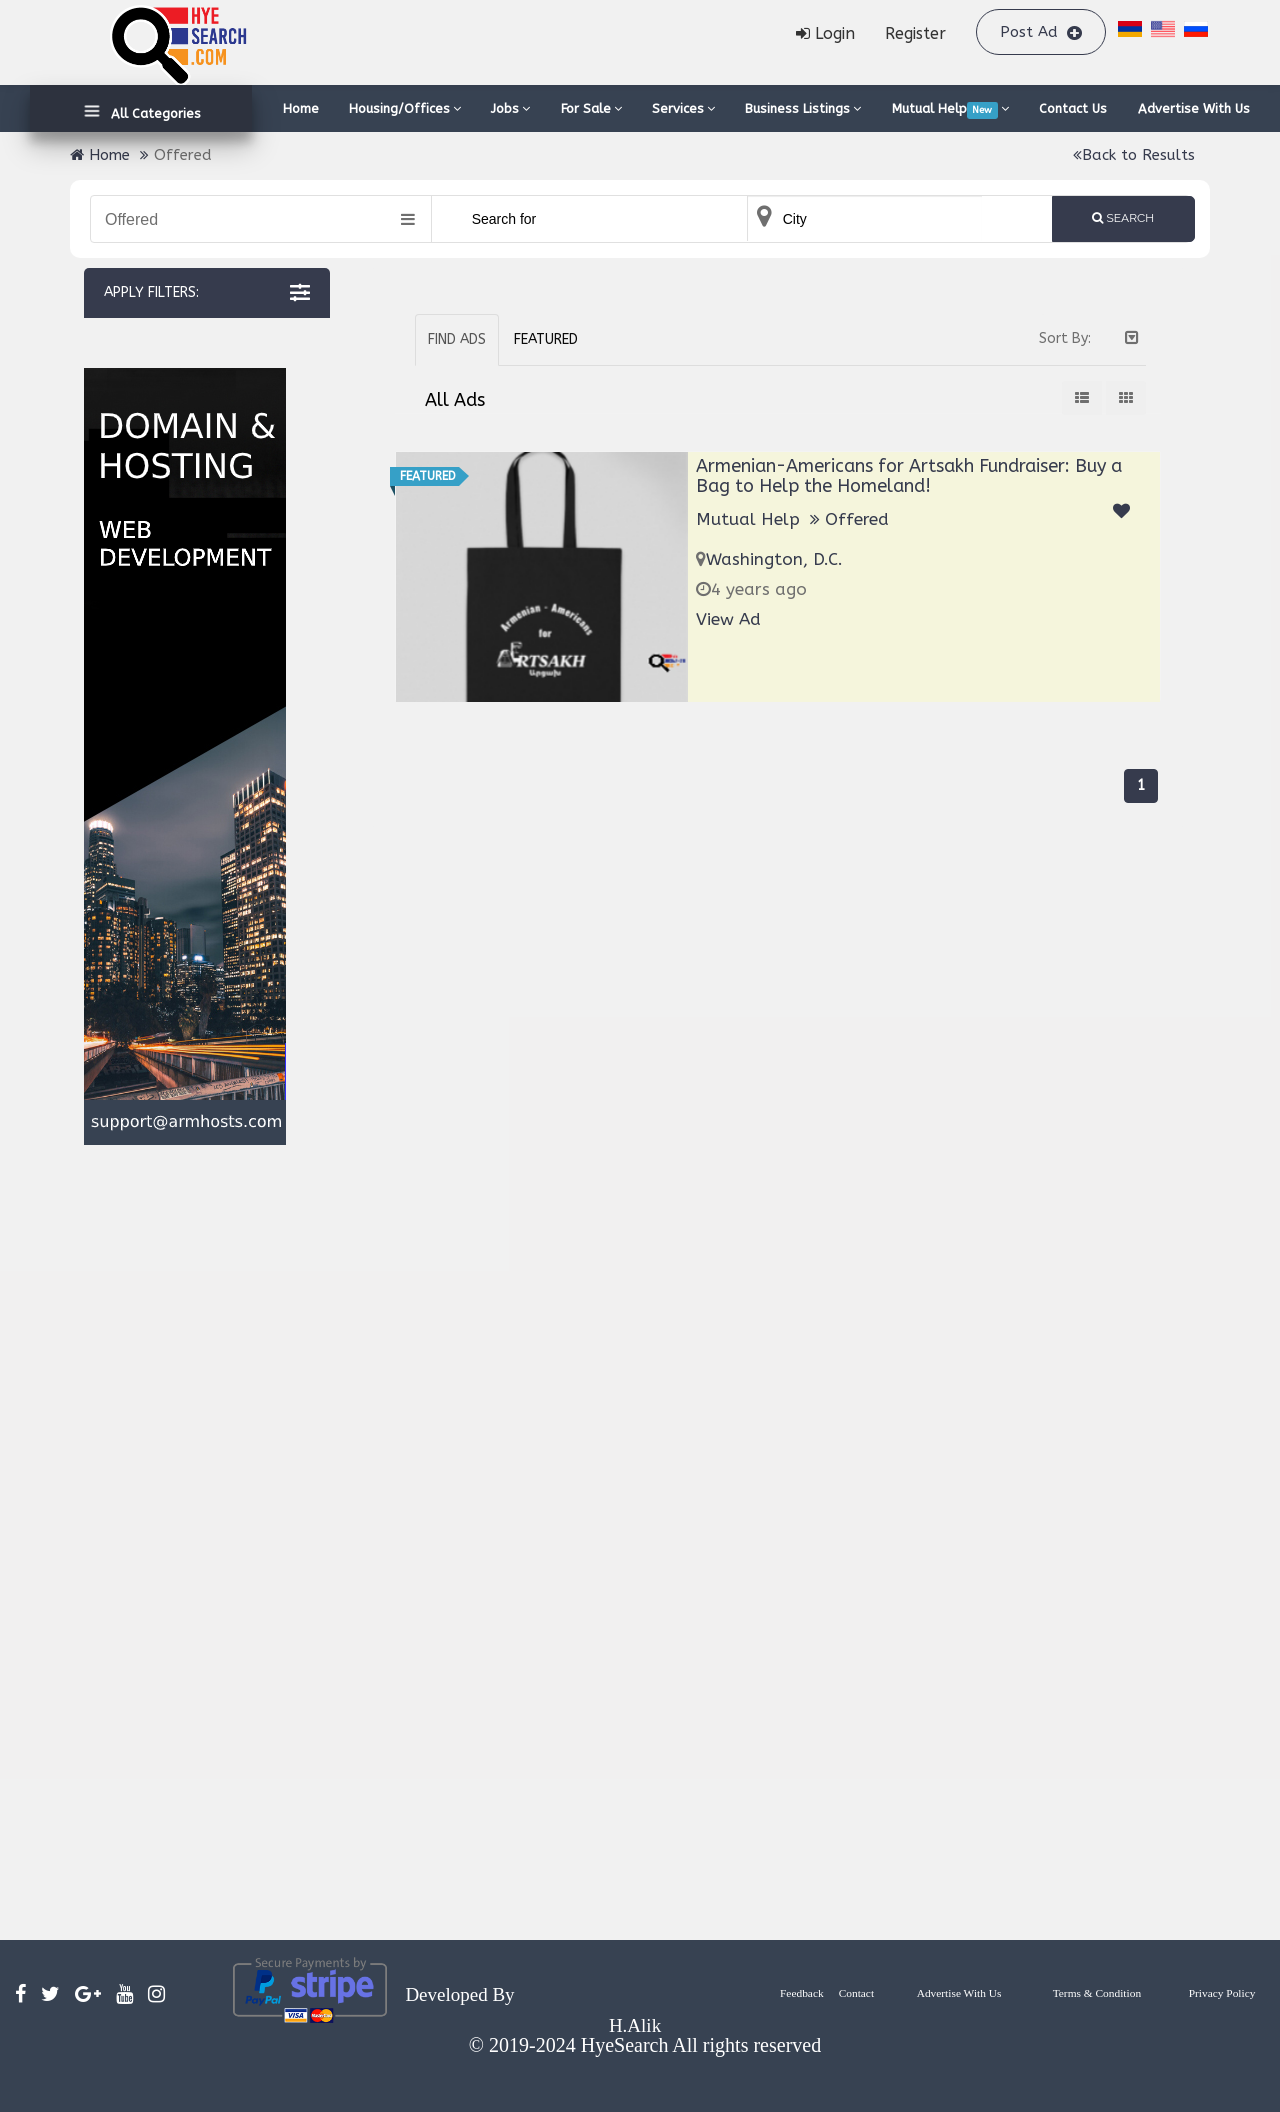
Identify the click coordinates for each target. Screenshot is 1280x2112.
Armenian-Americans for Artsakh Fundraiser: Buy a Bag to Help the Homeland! (909, 476)
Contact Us (1073, 108)
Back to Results (1134, 155)
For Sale (591, 108)
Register (915, 33)
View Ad (728, 619)
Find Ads (457, 339)
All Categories (152, 113)
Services (683, 108)
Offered (857, 519)
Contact (856, 1993)
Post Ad (1041, 32)
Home (301, 108)
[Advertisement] (184, 1542)
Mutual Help (950, 110)
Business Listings (803, 108)
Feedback (802, 1993)
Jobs (510, 108)
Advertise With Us (1194, 108)
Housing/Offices (405, 108)
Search (1123, 218)
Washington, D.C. (774, 559)
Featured (546, 339)
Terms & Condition (1097, 1993)
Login (825, 33)
